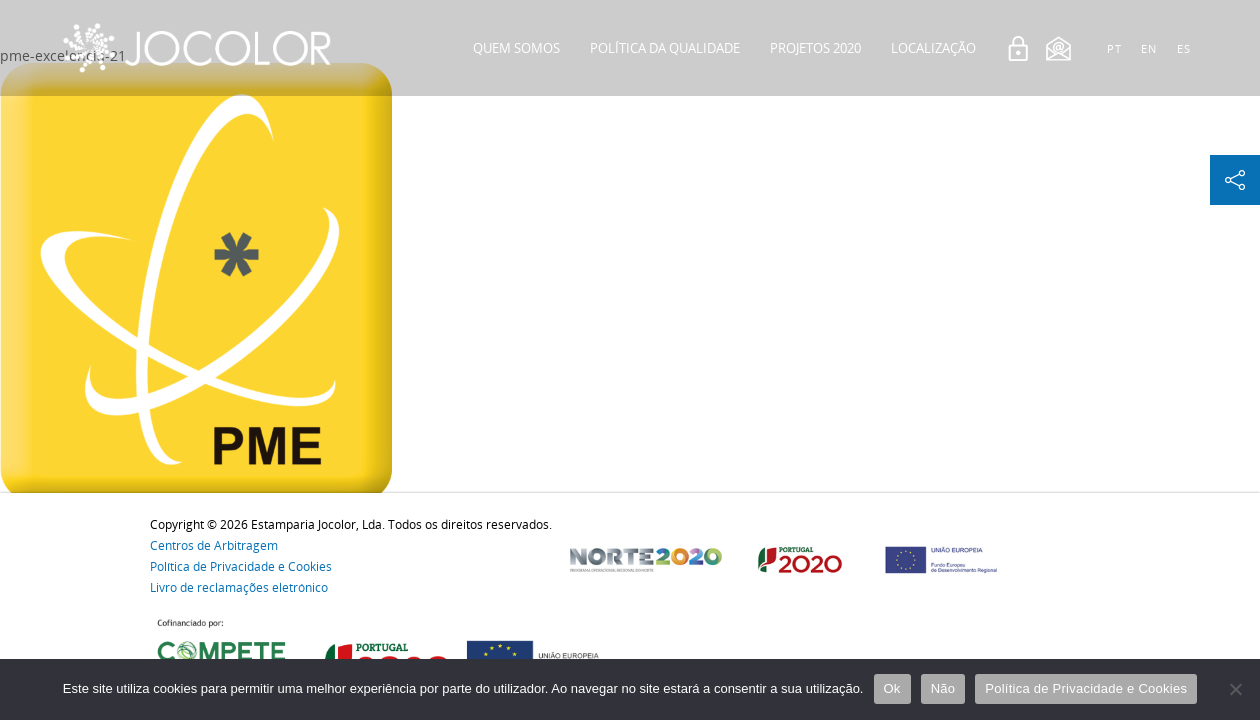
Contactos (938, 144)
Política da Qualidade (665, 48)
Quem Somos (516, 48)
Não (943, 688)
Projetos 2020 (815, 48)
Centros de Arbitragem (214, 545)
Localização (933, 48)
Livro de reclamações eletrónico (239, 587)
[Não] (1235, 689)
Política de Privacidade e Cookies (241, 566)
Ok (892, 688)
